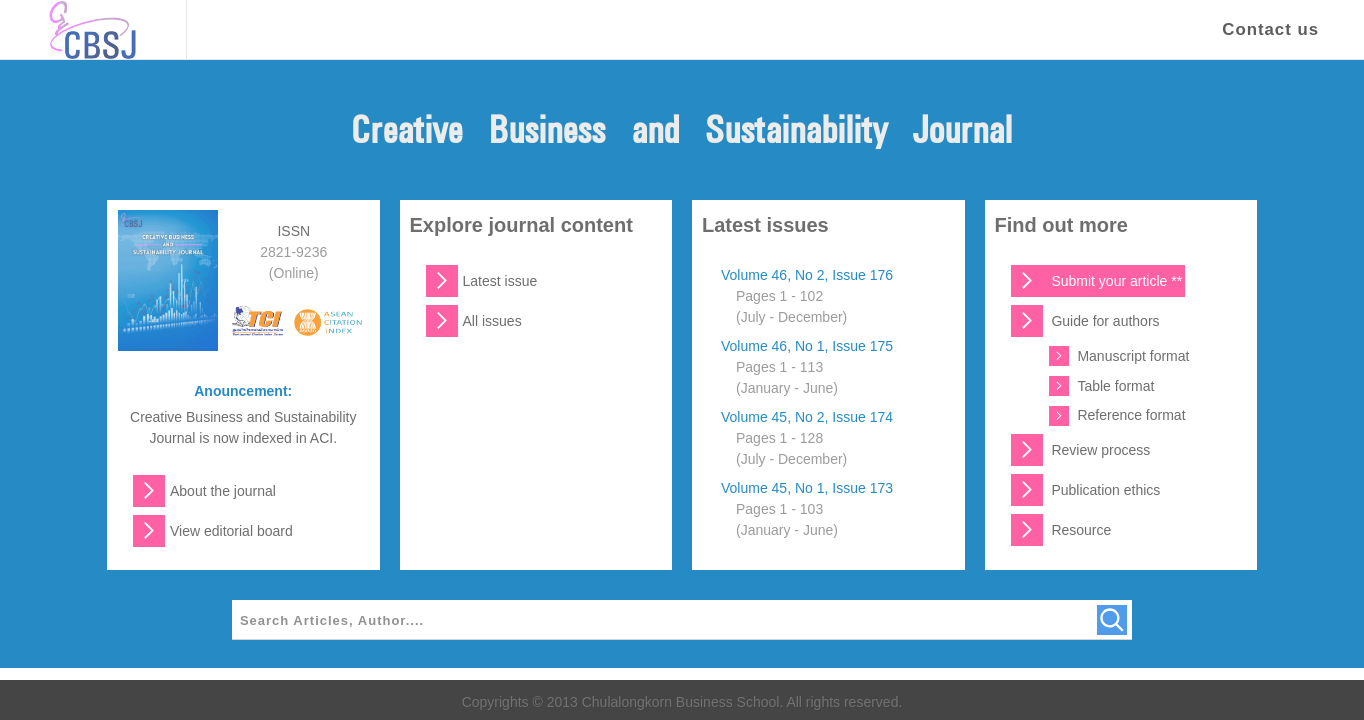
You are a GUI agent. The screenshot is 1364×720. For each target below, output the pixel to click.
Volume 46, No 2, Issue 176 (807, 275)
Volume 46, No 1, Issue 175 (807, 346)
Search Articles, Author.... (332, 621)
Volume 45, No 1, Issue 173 (807, 488)
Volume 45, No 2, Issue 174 (807, 417)
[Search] (1112, 620)
